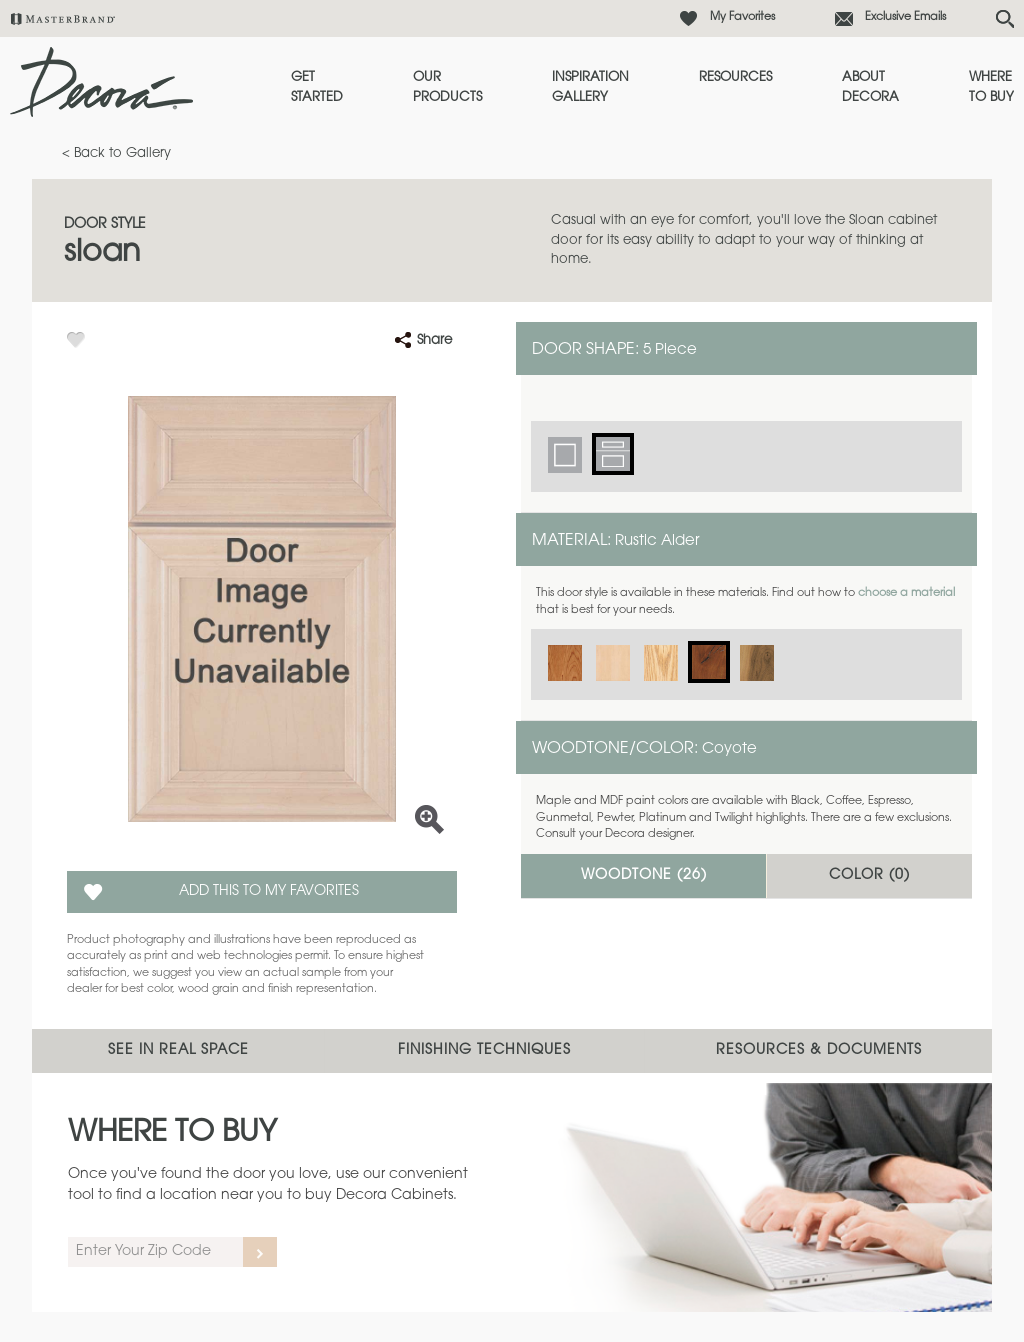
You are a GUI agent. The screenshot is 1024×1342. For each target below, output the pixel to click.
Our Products (447, 87)
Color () (869, 876)
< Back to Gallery (116, 153)
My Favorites (742, 17)
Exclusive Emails (905, 17)
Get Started (317, 87)
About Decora (870, 87)
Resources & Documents (819, 1051)
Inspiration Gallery (590, 87)
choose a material (906, 593)
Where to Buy (991, 87)
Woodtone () (644, 876)
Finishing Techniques (484, 1051)
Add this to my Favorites (269, 892)
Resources (735, 77)
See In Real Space (178, 1051)
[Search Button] (1005, 19)
